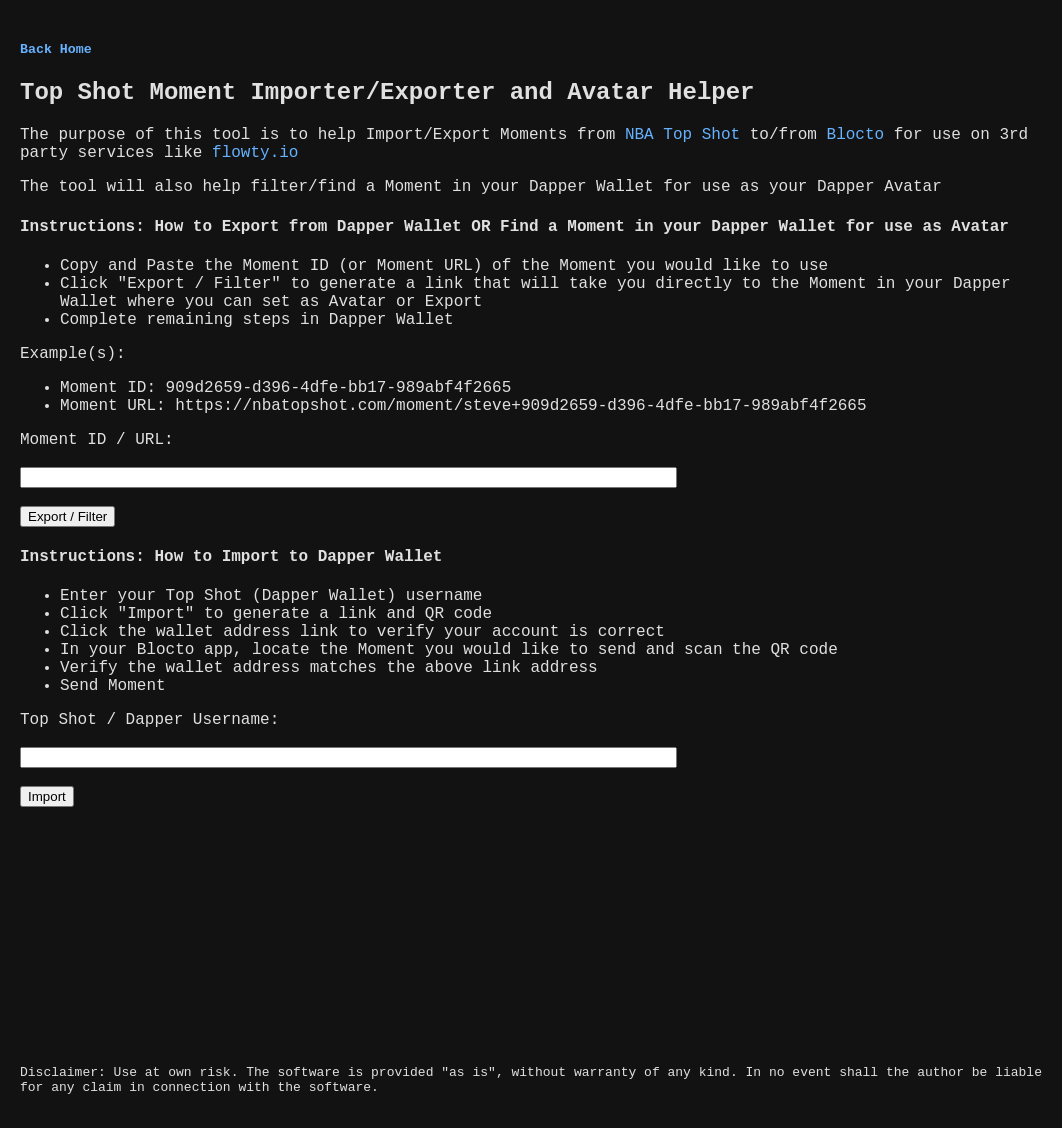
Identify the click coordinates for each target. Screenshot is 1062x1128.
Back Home (56, 49)
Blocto (856, 135)
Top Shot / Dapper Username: (149, 720)
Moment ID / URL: (97, 440)
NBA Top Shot (682, 135)
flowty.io (255, 153)
